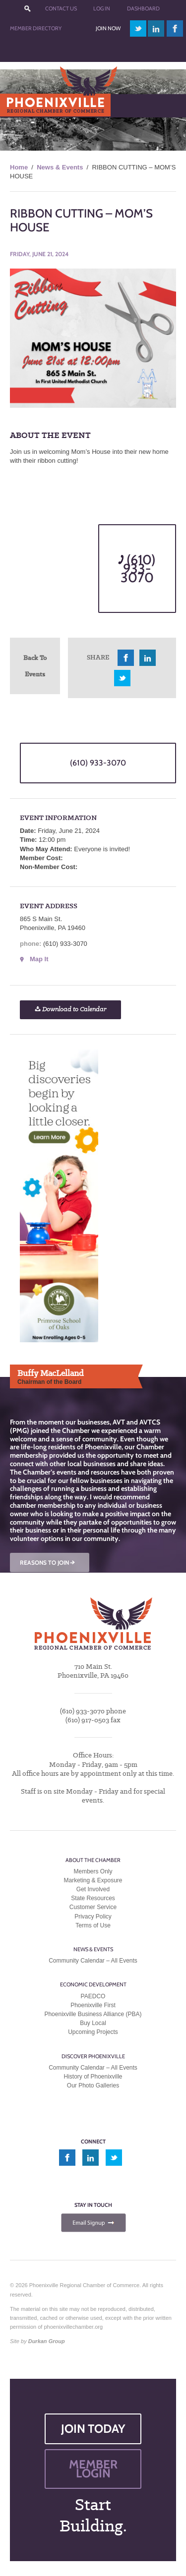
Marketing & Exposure (92, 1880)
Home (19, 167)
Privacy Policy (93, 1916)
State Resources (93, 1898)
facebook (175, 28)
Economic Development (93, 1984)
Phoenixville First (93, 2005)
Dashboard (143, 8)
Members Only (92, 1871)
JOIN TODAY (93, 2428)
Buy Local (93, 2023)
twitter (138, 28)
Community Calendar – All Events (93, 1960)
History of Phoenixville (92, 2076)
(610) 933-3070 (137, 568)
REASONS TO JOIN (48, 1562)
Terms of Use (93, 1925)
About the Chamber (93, 1860)
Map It (39, 959)
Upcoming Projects (93, 2031)
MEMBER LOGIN (93, 2468)
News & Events (60, 167)
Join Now (108, 28)
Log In (101, 8)
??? (27, 8)
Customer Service (93, 1907)
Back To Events (35, 665)
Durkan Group (46, 2341)
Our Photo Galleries (93, 2085)
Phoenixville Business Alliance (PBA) (92, 2014)
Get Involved (93, 1889)
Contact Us (61, 8)
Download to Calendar (70, 1009)
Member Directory (36, 28)
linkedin (156, 28)
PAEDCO (93, 1996)
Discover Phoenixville (93, 2056)
